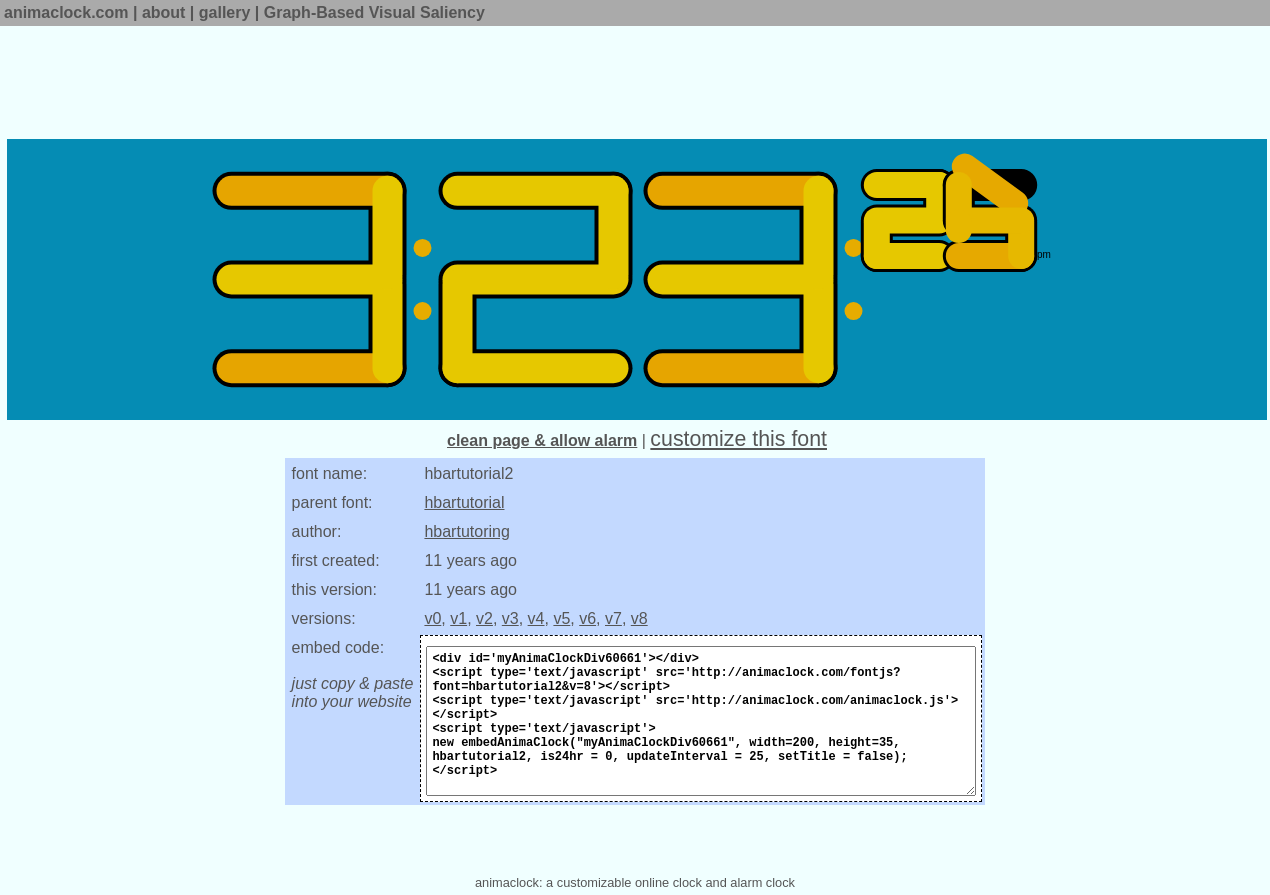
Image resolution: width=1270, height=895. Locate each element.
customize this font (738, 439)
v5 (561, 618)
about (164, 12)
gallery (225, 12)
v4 (536, 618)
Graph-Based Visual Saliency (374, 12)
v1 (458, 618)
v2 (484, 618)
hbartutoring (466, 531)
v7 (613, 618)
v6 (587, 618)
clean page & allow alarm (542, 440)
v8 (639, 618)
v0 (432, 618)
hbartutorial (464, 502)
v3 (510, 618)
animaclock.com (66, 12)
